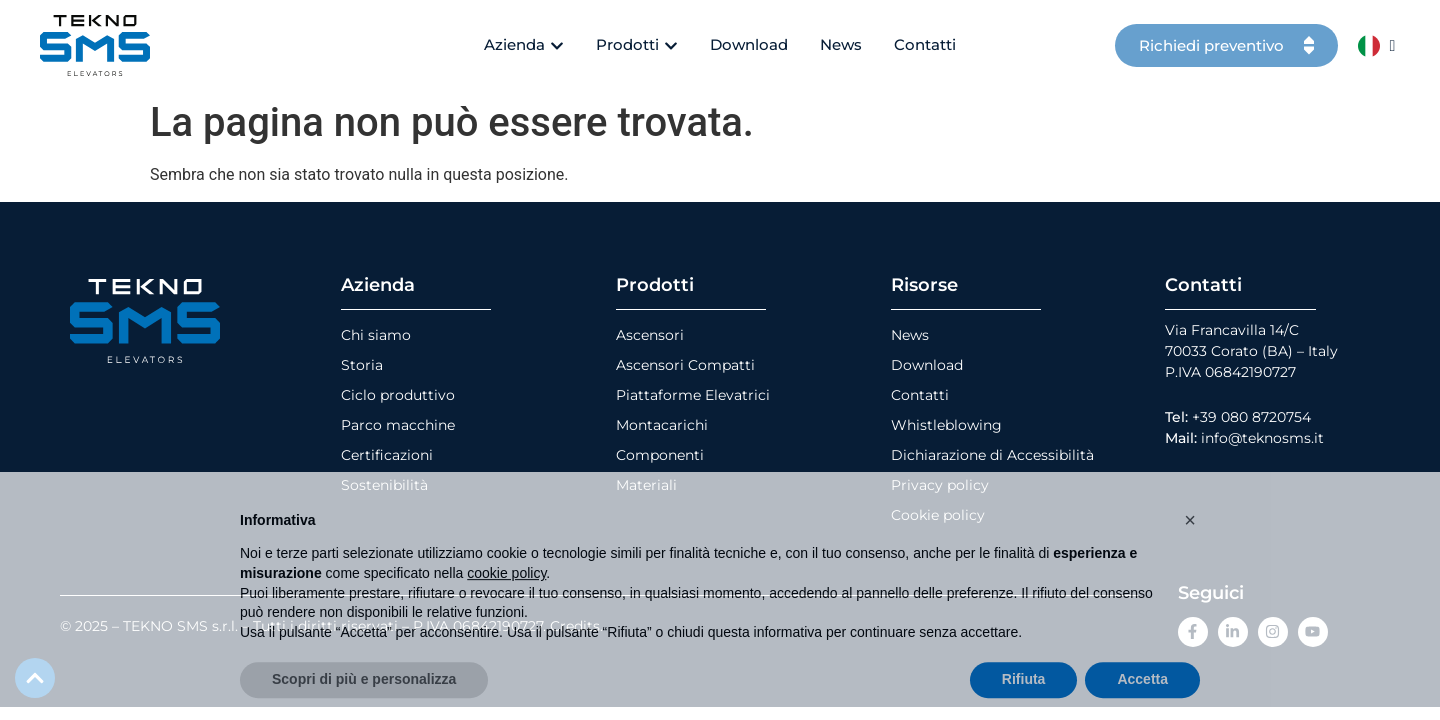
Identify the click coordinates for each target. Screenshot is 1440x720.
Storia (362, 365)
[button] (1190, 552)
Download (927, 365)
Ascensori (650, 335)
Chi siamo (376, 335)
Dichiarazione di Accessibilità (992, 455)
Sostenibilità (384, 485)
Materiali (646, 485)
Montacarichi (662, 425)
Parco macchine (398, 425)
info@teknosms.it (1262, 438)
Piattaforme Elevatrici (693, 395)
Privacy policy (940, 485)
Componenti (660, 455)
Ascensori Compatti (685, 365)
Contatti (920, 395)
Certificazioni (387, 455)
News (910, 335)
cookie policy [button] (506, 606)
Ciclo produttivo (398, 395)
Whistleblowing (946, 425)
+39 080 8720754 (1251, 417)
